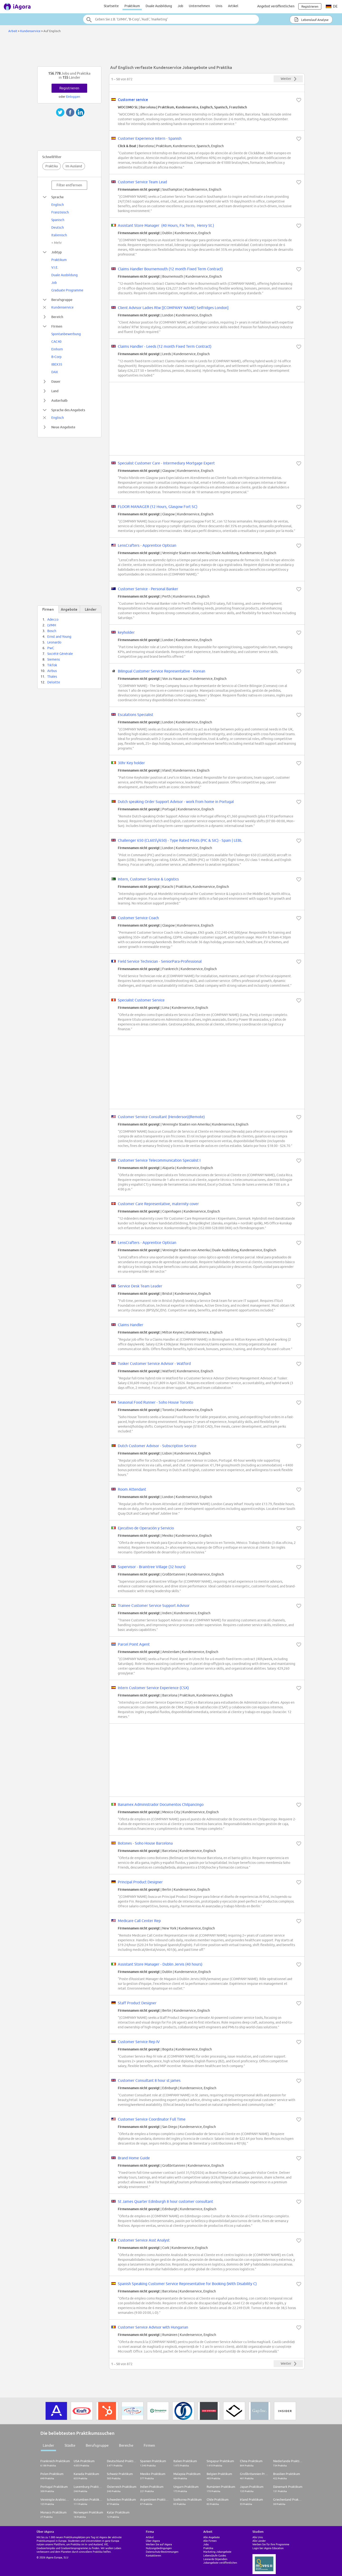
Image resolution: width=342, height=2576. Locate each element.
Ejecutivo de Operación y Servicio (146, 1528)
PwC (50, 648)
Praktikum (132, 6)
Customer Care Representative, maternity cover (158, 1204)
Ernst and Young (59, 636)
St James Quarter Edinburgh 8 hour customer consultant (165, 2201)
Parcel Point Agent (134, 1644)
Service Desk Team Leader (140, 1286)
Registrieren (69, 88)
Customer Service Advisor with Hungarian (153, 2327)
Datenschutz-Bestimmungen (162, 2551)
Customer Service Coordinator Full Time (151, 2119)
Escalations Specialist (135, 714)
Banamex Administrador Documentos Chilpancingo (161, 1804)
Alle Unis (257, 2537)
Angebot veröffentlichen (275, 6)
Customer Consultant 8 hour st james (149, 2080)
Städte (70, 2445)
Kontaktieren (153, 2555)
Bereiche (126, 2445)
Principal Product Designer (140, 1882)
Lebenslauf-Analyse (311, 19)
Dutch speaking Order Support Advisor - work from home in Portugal (176, 801)
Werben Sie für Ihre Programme (270, 2544)
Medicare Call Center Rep (139, 1921)
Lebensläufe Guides (214, 2555)
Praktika (51, 166)
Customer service (133, 99)
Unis (219, 6)
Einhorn (57, 349)
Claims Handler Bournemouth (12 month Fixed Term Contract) (170, 269)
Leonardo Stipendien (215, 2559)
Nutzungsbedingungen (159, 2548)
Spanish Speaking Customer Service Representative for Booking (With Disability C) (187, 2283)
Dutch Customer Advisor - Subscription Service (157, 1446)
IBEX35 (56, 364)
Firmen (149, 2445)
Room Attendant (132, 1489)
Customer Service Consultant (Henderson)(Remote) (161, 1117)
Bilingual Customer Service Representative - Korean (161, 671)
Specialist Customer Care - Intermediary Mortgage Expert (166, 463)
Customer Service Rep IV (139, 2042)
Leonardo (54, 642)
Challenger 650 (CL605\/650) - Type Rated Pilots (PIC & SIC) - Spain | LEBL (180, 840)
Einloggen (73, 96)
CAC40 (56, 341)
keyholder (126, 632)
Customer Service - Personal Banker (148, 589)
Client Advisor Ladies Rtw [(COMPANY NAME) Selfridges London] (173, 307)
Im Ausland (74, 166)
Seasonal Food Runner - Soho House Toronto (155, 1402)
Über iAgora (153, 2540)
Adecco (52, 619)
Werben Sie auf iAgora (159, 2544)
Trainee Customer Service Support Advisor (154, 1605)
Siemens (53, 659)
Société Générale (60, 654)
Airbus (52, 671)
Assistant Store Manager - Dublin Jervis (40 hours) (160, 1964)
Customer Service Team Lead (142, 182)
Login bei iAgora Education (268, 2548)
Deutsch (57, 227)
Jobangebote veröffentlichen (220, 2562)
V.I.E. (54, 267)
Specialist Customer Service (141, 1000)
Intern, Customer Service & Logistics (148, 879)
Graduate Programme (67, 290)
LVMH (51, 625)
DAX (54, 372)
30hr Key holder (131, 763)
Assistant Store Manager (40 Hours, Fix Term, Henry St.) (166, 225)
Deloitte (53, 682)
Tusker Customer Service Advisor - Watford (154, 1363)
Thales (52, 676)
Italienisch (59, 235)
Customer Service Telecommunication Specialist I (159, 1160)
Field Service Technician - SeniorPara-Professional (160, 961)
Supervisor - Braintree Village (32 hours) (151, 1567)
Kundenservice (30, 31)
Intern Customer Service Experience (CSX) (153, 1688)
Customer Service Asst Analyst (144, 2240)
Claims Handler (130, 1325)
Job (180, 6)
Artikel (233, 6)
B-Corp (56, 357)
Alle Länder (259, 2540)
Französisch (60, 212)
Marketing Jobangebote (217, 2551)
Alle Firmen (210, 2540)
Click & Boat (127, 146)
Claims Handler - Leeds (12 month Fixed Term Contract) (164, 346)
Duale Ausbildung (159, 6)
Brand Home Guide (134, 2158)
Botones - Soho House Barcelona (145, 1843)
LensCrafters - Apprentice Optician (147, 545)
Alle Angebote (211, 2537)
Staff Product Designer (137, 2003)
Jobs (206, 2544)
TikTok (52, 665)
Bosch (51, 631)
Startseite (111, 6)
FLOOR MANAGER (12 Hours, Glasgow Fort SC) (157, 506)
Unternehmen (199, 6)
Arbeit (12, 31)
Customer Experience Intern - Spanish (149, 138)
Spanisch (57, 220)
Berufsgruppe (97, 2445)
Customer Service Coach (138, 918)
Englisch (57, 205)
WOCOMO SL (128, 107)
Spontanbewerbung (66, 334)
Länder (48, 2445)
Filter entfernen (69, 185)
